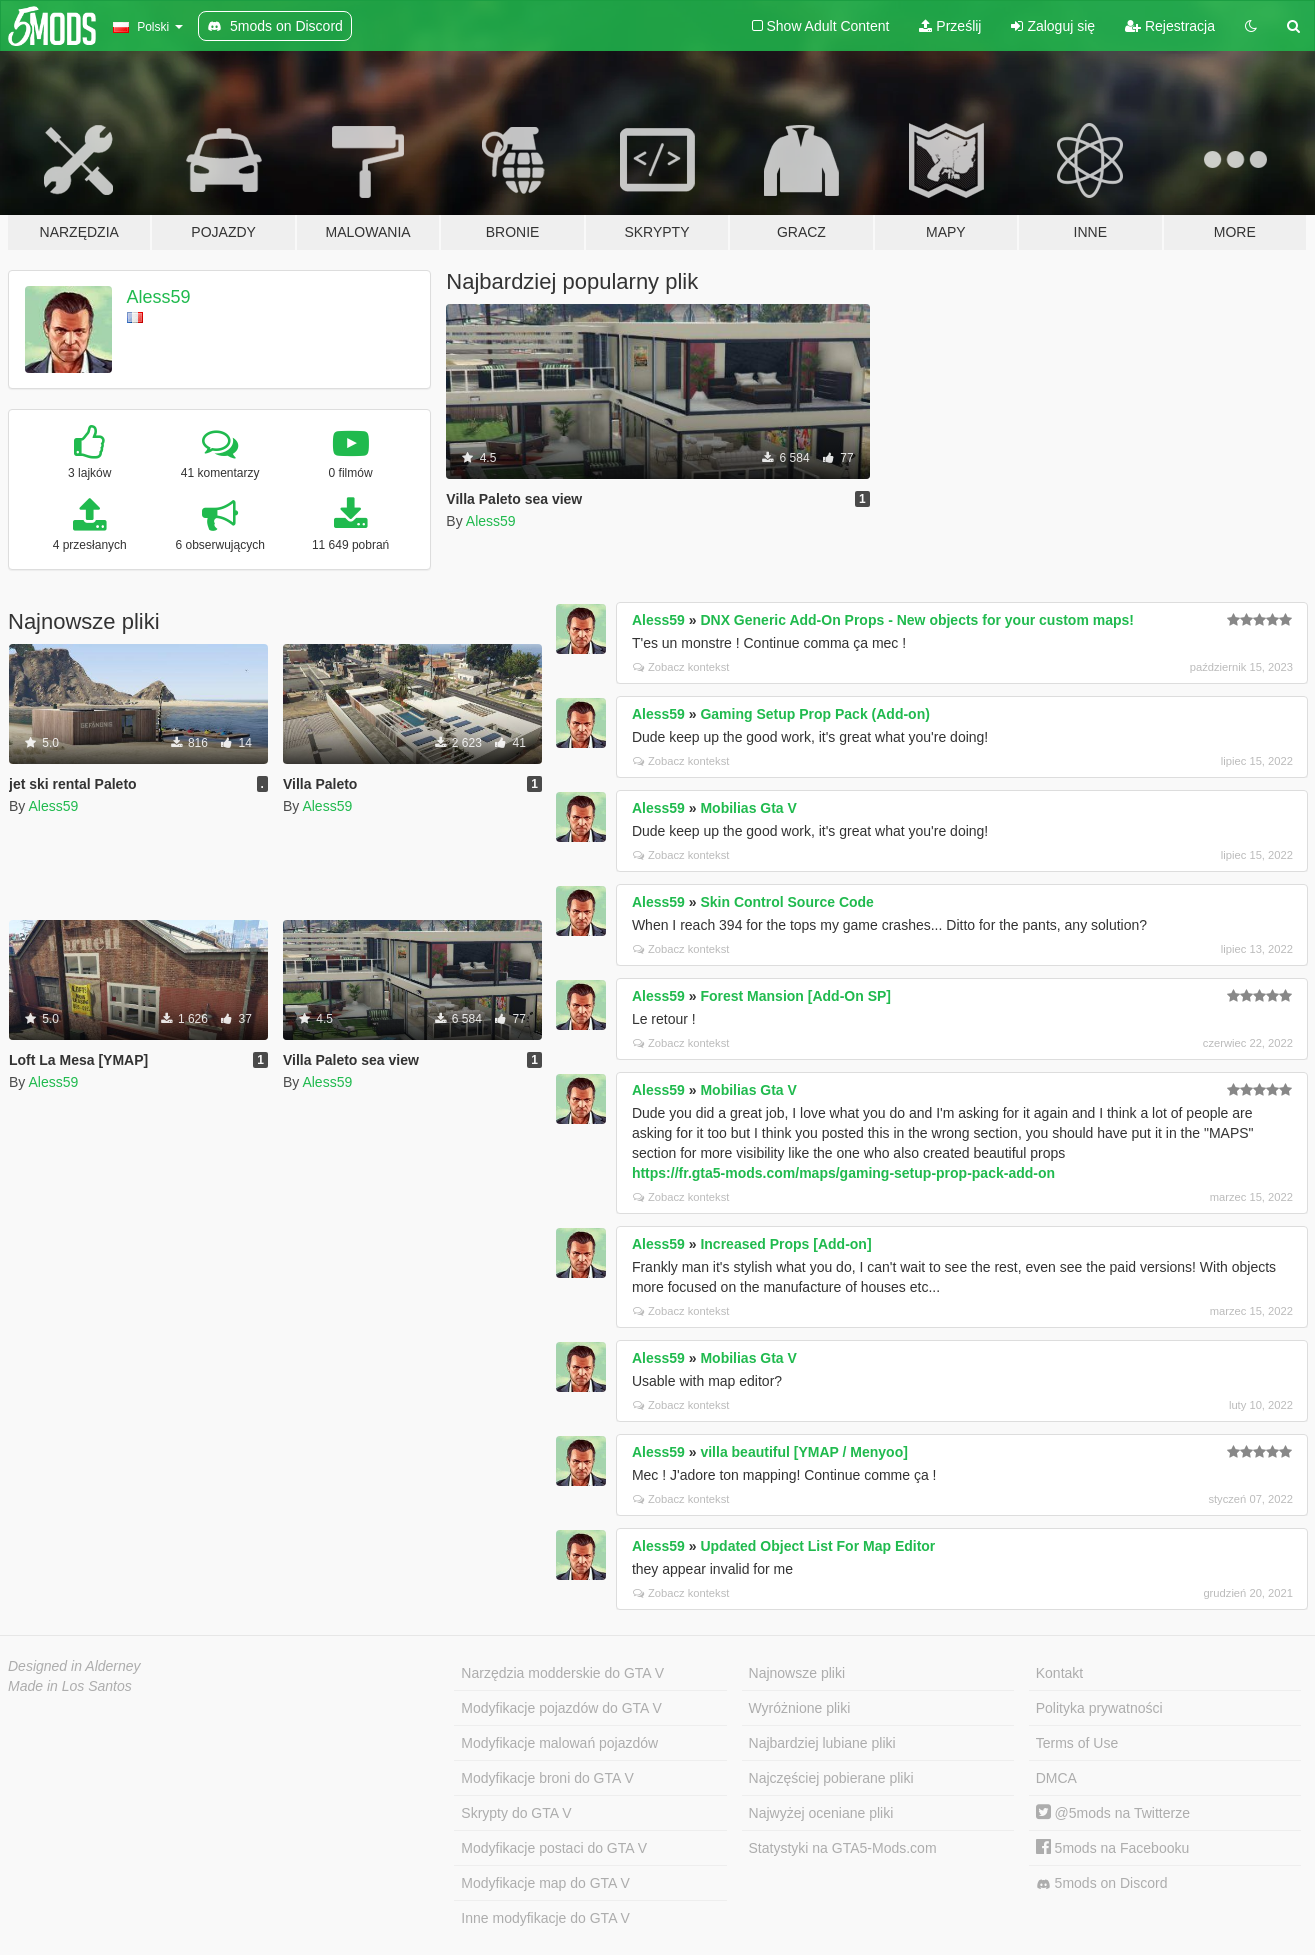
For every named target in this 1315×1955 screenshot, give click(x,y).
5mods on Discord (1102, 1883)
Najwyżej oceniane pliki (821, 1813)
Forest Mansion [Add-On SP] (795, 996)
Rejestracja (1170, 26)
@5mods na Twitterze (1113, 1813)
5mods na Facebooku (1113, 1848)
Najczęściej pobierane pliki (831, 1778)
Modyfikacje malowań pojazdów (559, 1743)
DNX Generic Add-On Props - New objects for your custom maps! (917, 620)
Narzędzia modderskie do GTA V (562, 1673)
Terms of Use (1077, 1743)
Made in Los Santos (70, 1686)
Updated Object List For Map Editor (817, 1546)
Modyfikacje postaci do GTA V (554, 1848)
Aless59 (159, 297)
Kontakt (1059, 1673)
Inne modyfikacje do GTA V (545, 1918)
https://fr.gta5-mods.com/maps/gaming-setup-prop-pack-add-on (843, 1173)
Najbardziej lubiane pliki (822, 1743)
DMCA (1056, 1778)
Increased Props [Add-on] (785, 1244)
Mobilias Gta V (748, 808)
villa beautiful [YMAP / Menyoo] (803, 1452)
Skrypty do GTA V (516, 1813)
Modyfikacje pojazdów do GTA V (561, 1708)
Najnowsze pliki (797, 1673)
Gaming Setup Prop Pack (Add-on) (814, 714)
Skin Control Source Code (786, 902)
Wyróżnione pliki (800, 1708)
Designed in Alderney (74, 1666)
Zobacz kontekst (681, 667)
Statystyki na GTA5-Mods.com (843, 1848)
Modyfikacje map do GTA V (545, 1883)
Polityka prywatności (1099, 1708)
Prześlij (950, 26)
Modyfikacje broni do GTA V (547, 1778)
